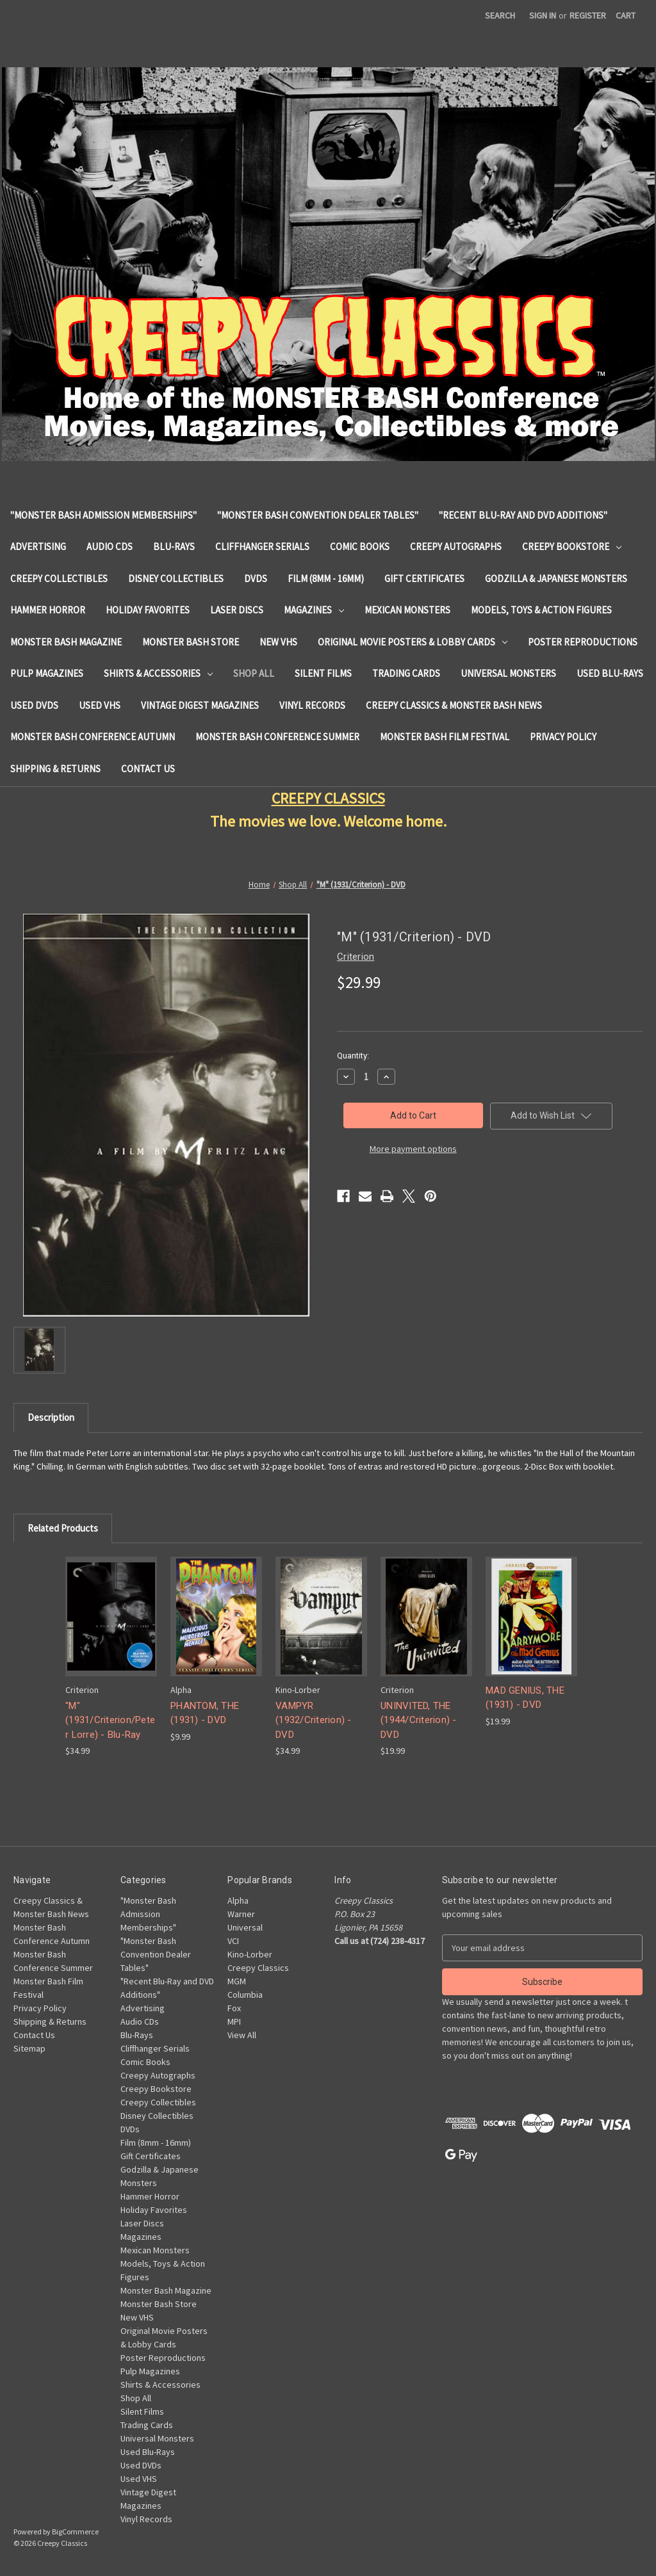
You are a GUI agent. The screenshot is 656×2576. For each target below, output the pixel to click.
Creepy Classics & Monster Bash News (454, 705)
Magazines (314, 610)
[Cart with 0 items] (626, 15)
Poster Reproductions (582, 642)
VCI (233, 1941)
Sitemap (29, 2048)
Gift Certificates (424, 578)
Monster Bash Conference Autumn (92, 737)
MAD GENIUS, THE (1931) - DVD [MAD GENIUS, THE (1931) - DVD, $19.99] (525, 1698)
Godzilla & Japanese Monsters (556, 578)
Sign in (542, 15)
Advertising (38, 546)
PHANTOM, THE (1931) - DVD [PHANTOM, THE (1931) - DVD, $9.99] (204, 1713)
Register (588, 15)
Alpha (238, 1900)
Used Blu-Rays (610, 673)
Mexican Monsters (407, 610)
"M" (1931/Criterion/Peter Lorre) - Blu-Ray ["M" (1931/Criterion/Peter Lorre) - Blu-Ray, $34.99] (110, 1720)
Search (500, 15)
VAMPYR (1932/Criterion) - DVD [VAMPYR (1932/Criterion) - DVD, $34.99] (313, 1720)
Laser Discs (236, 610)
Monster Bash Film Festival (444, 737)
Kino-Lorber (249, 1954)
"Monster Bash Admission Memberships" (103, 515)
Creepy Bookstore (571, 546)
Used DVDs (34, 705)
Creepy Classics (258, 1967)
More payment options (413, 1148)
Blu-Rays (174, 546)
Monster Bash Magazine (66, 642)
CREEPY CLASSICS (328, 798)
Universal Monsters (508, 673)
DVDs (255, 578)
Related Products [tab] (63, 1528)
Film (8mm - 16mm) (326, 578)
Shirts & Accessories (158, 673)
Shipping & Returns (55, 769)
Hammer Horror (47, 610)
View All (241, 2035)
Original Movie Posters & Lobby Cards (412, 642)
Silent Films (323, 673)
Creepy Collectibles (59, 578)
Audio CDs (109, 546)
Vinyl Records (312, 705)
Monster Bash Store (190, 642)
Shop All (253, 673)
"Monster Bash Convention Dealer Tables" (317, 515)
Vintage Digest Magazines (200, 705)
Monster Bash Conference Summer (277, 737)
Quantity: (353, 1055)
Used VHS (99, 705)
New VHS (278, 642)
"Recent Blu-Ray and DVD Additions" (523, 515)
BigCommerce (75, 2531)
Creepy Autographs (456, 546)
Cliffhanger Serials (262, 546)
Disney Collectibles (176, 578)
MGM (236, 1981)
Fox (234, 2008)
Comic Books (360, 546)
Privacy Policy (563, 737)
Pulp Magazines (46, 673)
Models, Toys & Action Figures (541, 610)
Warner (241, 1914)
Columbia (245, 1994)
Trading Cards (406, 673)
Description (51, 1417)
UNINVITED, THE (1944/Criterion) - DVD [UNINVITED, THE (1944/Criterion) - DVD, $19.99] (419, 1720)
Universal (245, 1927)
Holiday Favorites (148, 610)
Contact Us (148, 769)
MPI (234, 2021)
